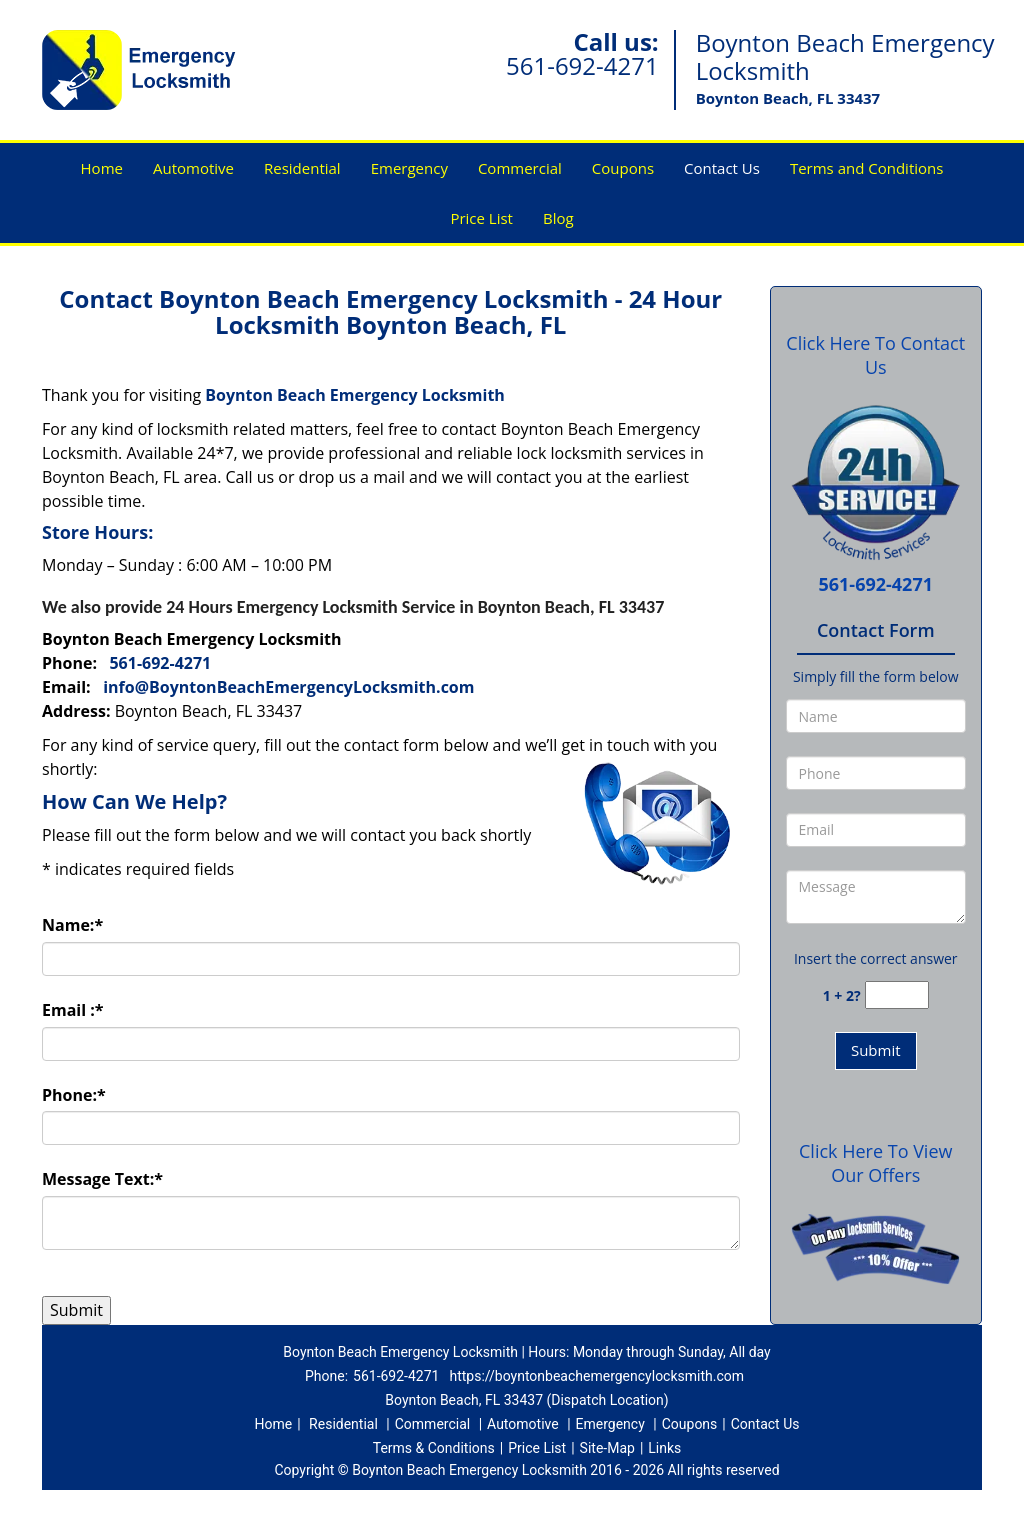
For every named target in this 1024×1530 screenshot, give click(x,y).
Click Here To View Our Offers (875, 1163)
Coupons (623, 168)
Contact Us (722, 168)
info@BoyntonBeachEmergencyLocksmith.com (288, 687)
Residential (302, 168)
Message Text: (102, 1179)
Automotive (193, 168)
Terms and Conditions (867, 168)
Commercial (520, 168)
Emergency (409, 168)
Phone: (74, 1095)
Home (102, 168)
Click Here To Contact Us (875, 355)
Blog (558, 218)
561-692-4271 (582, 65)
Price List (481, 218)
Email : (73, 1010)
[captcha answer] (897, 995)
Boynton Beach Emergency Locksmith (355, 395)
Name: (72, 925)
